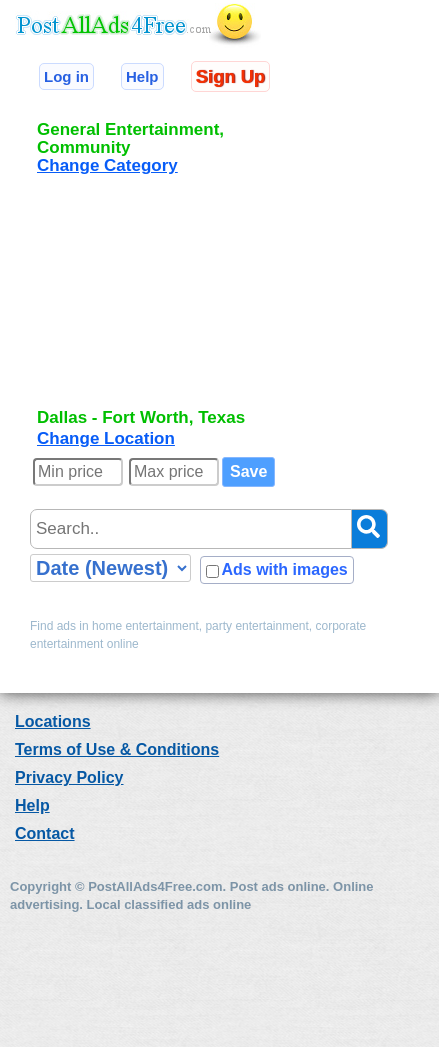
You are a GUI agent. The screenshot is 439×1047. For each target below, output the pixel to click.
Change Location (106, 438)
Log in (66, 76)
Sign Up (230, 76)
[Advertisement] (168, 299)
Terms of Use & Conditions (117, 749)
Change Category (107, 165)
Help (142, 76)
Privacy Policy (69, 777)
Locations (53, 721)
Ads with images (284, 569)
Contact (45, 833)
